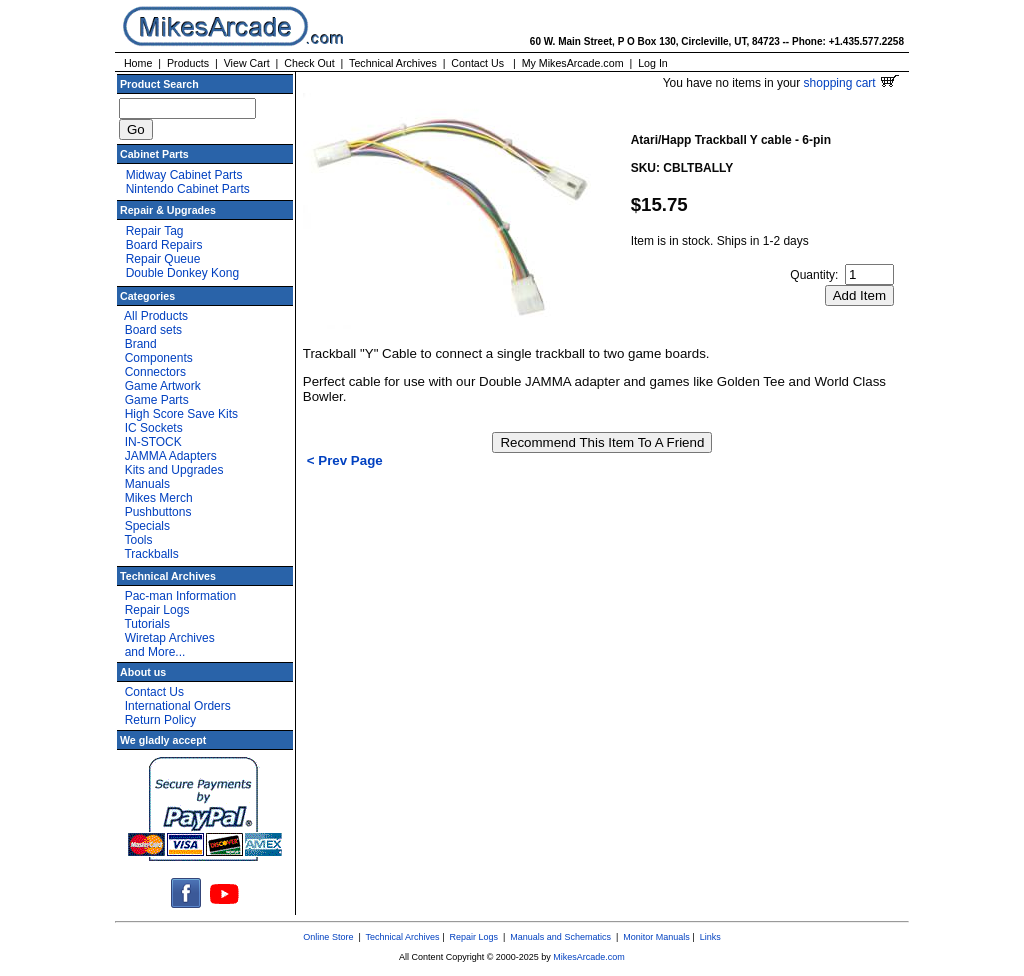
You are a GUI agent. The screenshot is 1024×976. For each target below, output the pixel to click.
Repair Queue (163, 259)
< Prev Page (345, 460)
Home (138, 63)
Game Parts (157, 400)
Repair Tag (155, 231)
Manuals (147, 484)
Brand (141, 344)
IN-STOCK (153, 442)
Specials (147, 526)
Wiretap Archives (170, 638)
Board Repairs (164, 245)
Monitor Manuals (656, 937)
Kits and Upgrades (174, 470)
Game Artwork (163, 386)
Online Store (328, 937)
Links (710, 937)
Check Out (309, 63)
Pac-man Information (180, 596)
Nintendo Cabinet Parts (188, 189)
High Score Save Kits (181, 414)
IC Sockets (154, 428)
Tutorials (147, 624)
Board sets (153, 330)
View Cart (247, 63)
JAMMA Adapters (171, 456)
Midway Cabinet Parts (184, 175)
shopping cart (851, 83)
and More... (155, 652)
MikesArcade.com (589, 957)
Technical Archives (393, 63)
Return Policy (160, 720)
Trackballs (151, 554)
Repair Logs (157, 610)
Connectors (155, 372)
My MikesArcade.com (573, 63)
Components (159, 358)
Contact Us (477, 63)
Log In (653, 63)
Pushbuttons (158, 512)
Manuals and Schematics (560, 937)
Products (188, 63)
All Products (156, 316)
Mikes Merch (159, 498)
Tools (138, 540)
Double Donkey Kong (182, 273)
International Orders (178, 706)
